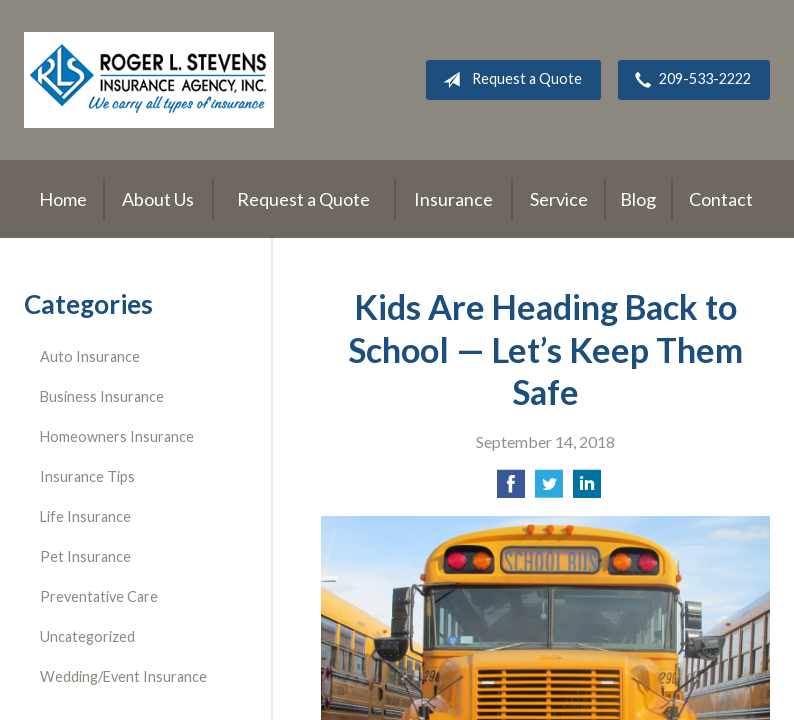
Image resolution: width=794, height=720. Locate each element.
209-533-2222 (689, 80)
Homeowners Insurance (117, 436)
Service (559, 199)
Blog (638, 199)
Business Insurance (102, 396)
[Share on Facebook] (511, 489)
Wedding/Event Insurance (123, 676)
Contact (721, 199)
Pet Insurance (85, 556)
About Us (158, 199)
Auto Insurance (90, 356)
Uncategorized (87, 636)
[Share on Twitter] (549, 489)
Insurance (453, 199)
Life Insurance (85, 516)
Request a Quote (508, 80)
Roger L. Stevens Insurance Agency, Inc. (149, 80)
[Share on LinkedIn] (587, 489)
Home (63, 199)
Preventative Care (99, 596)
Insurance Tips (87, 476)
